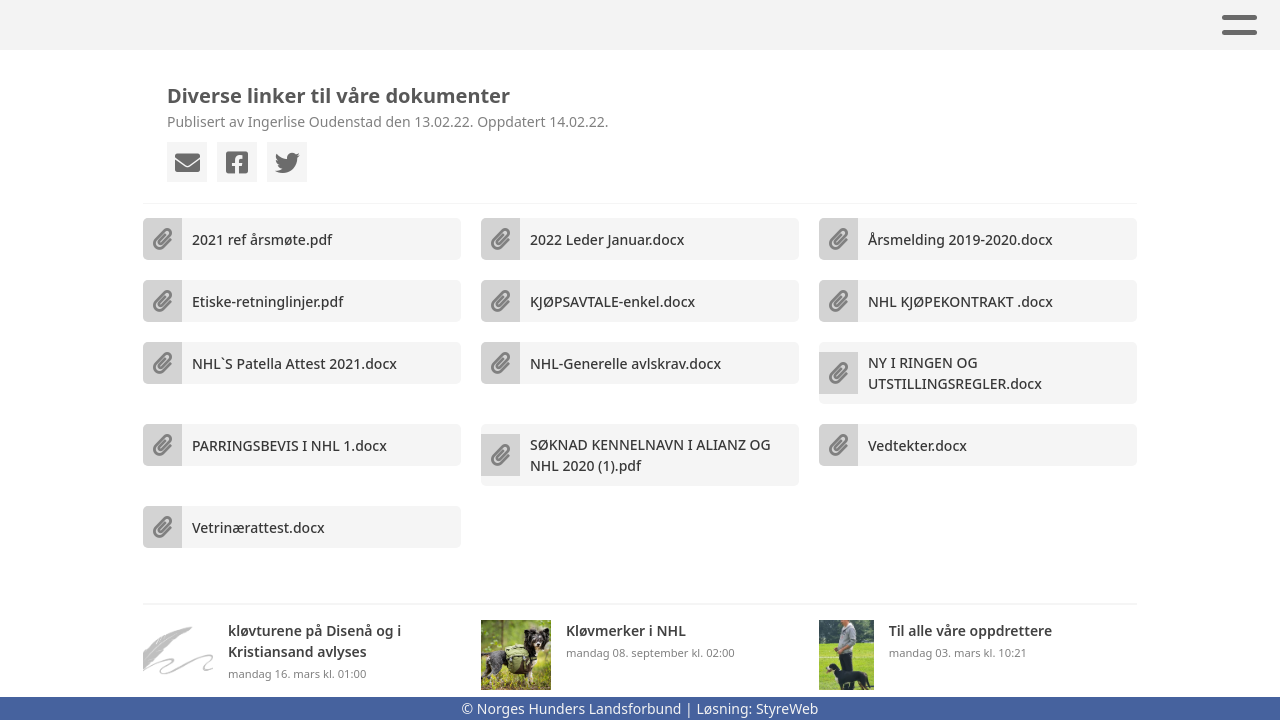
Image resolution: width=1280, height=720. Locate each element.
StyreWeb (787, 708)
